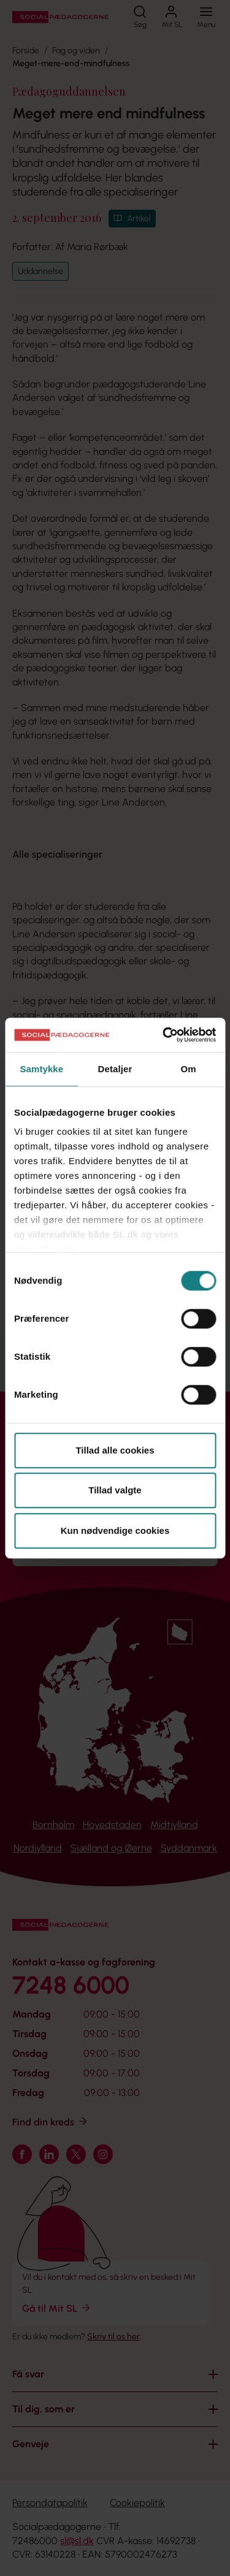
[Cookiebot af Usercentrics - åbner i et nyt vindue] (164, 1035)
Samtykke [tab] (41, 1069)
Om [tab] (188, 1069)
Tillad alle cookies (114, 1450)
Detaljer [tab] (115, 1069)
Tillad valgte (114, 1490)
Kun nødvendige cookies (115, 1530)
